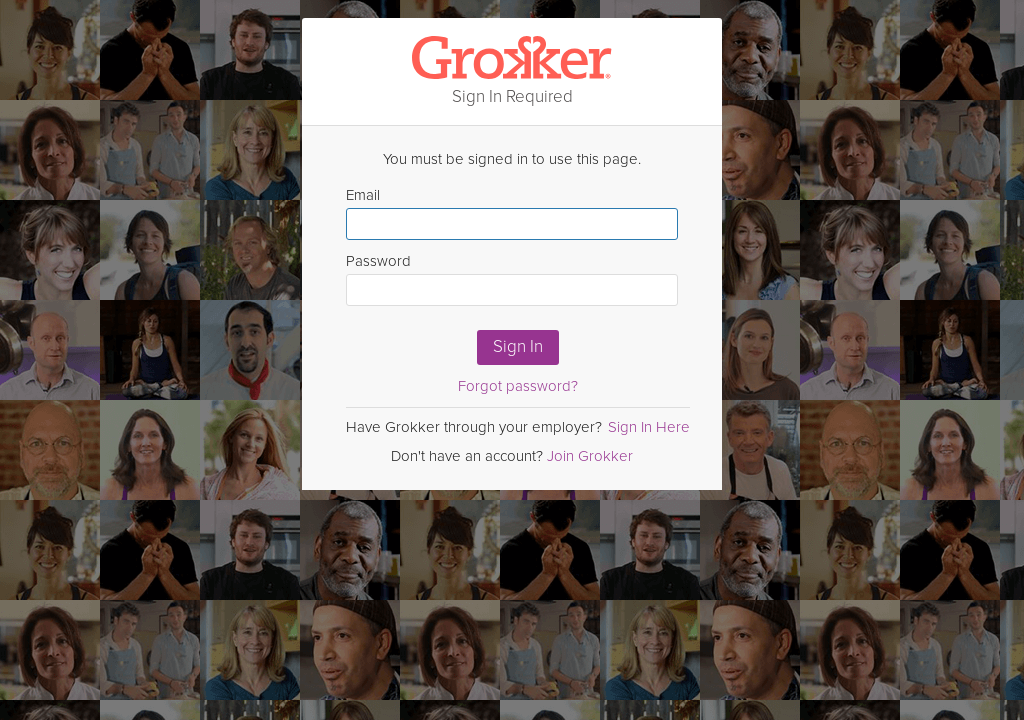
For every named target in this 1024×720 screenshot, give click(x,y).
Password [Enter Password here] (512, 279)
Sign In (518, 346)
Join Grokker (590, 456)
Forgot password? (518, 386)
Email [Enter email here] (512, 213)
